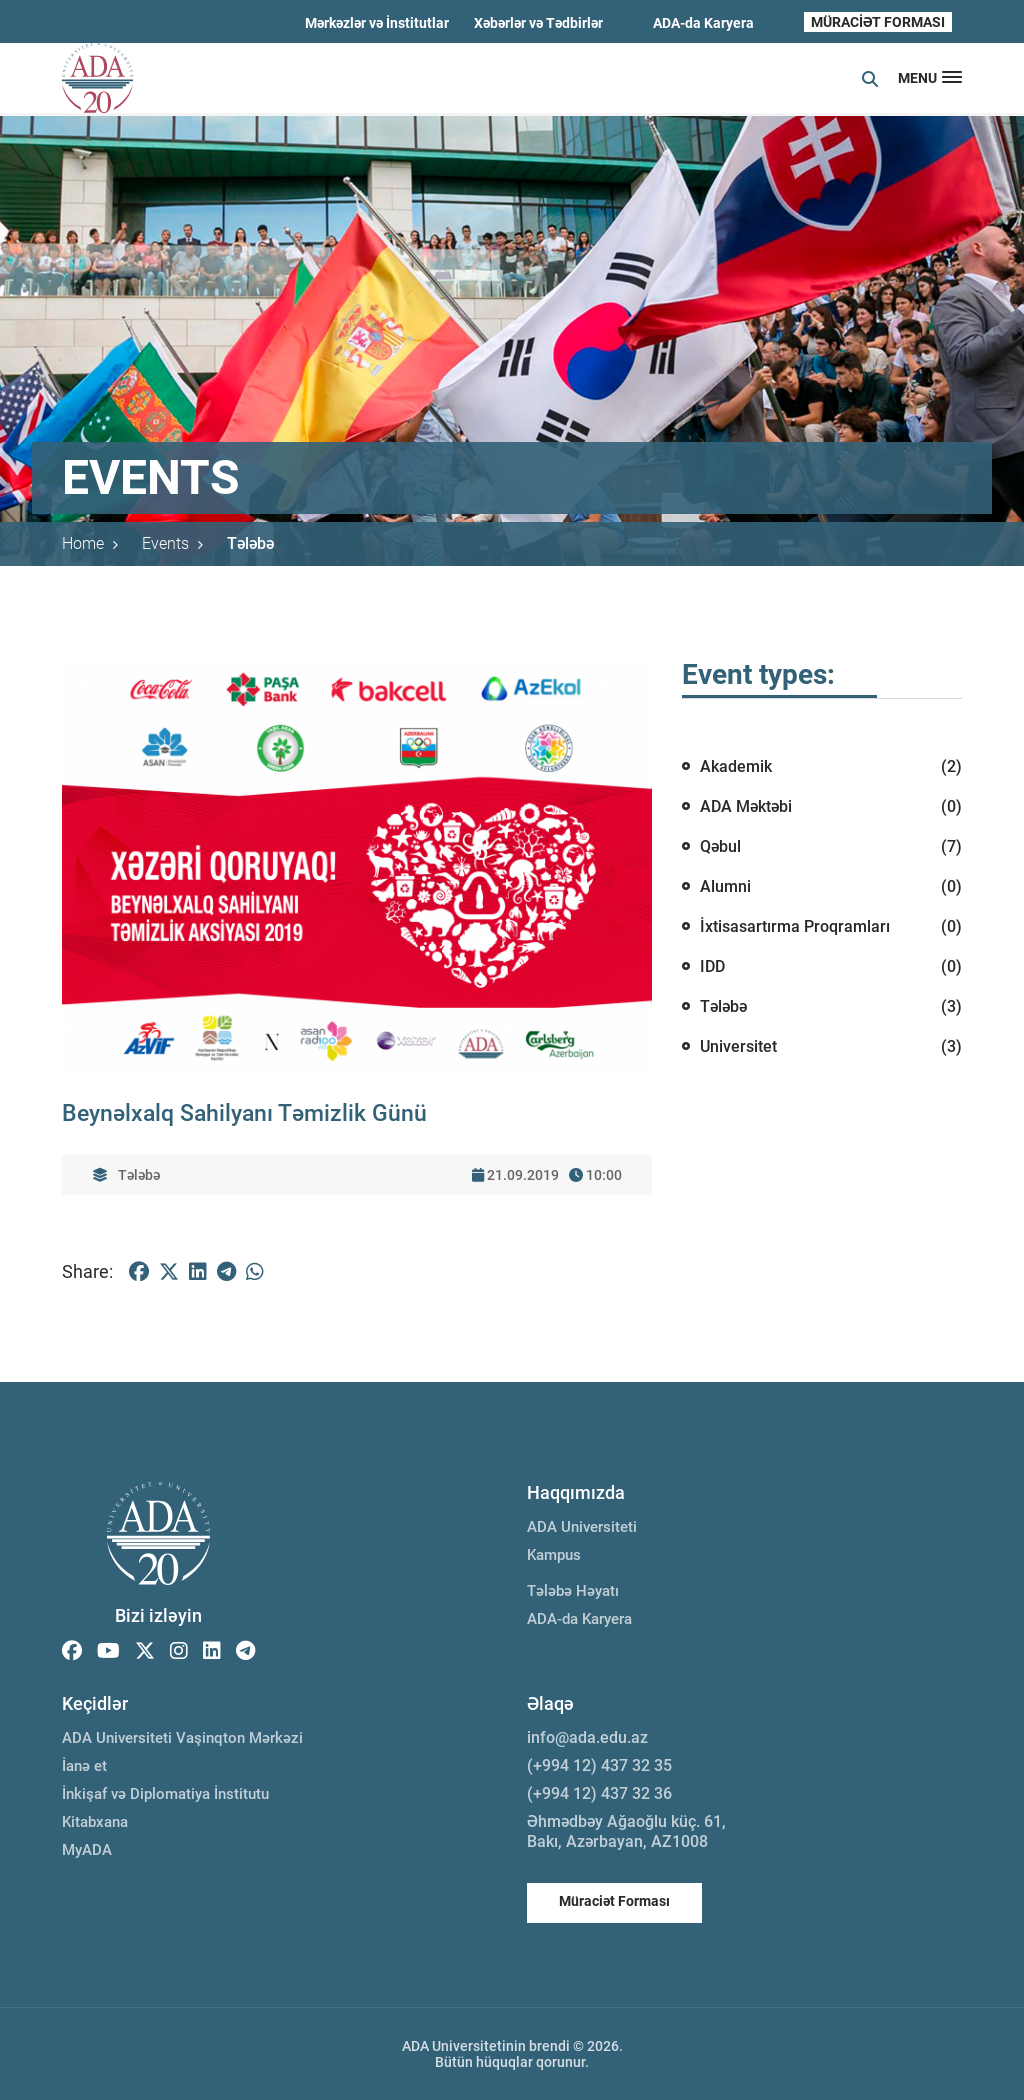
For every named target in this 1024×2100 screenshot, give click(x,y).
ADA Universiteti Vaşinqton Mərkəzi (182, 1738)
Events (172, 543)
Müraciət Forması (614, 1901)
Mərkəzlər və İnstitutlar (377, 23)
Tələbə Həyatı (573, 1591)
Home (90, 543)
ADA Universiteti (582, 1527)
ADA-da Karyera (703, 23)
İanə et (84, 1766)
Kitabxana (95, 1822)
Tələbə (250, 543)
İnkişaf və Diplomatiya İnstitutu (165, 1794)
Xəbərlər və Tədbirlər (538, 23)
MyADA (87, 1850)
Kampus (554, 1555)
